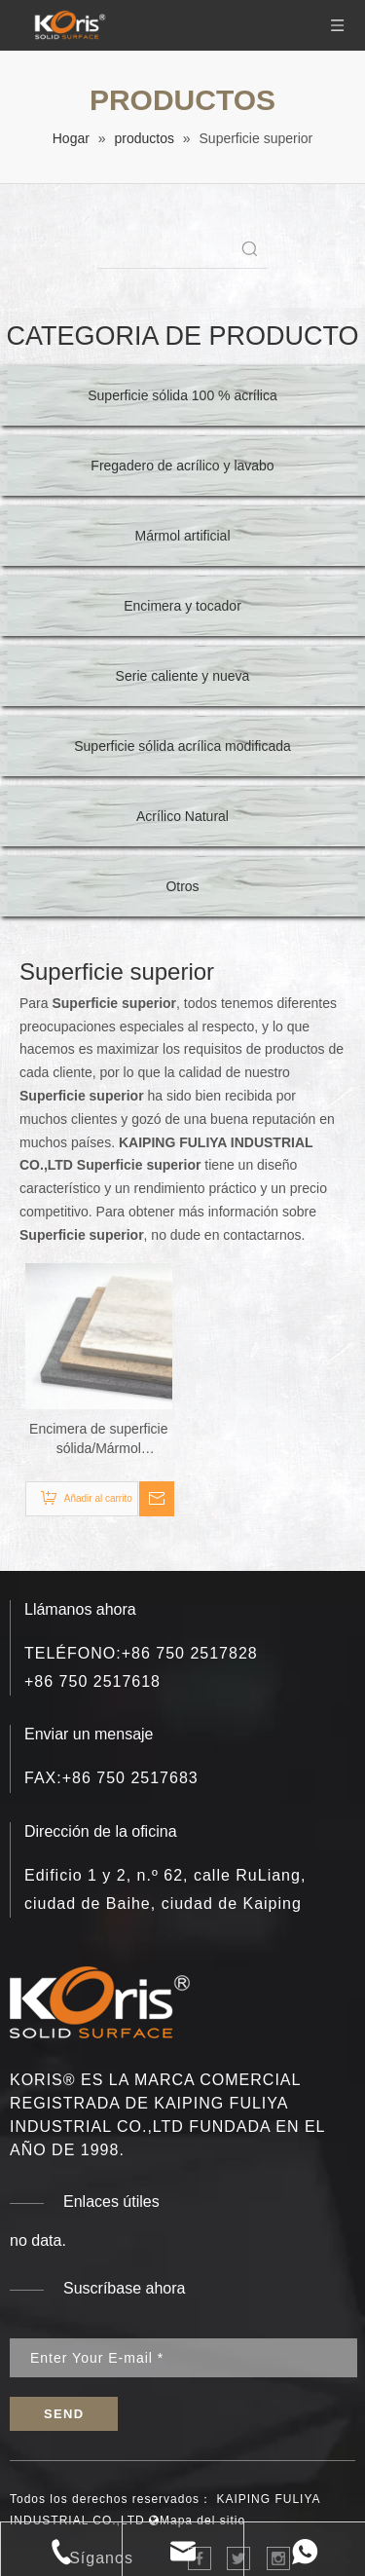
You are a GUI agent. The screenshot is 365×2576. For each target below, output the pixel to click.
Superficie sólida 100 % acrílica (182, 395)
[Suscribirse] (64, 2414)
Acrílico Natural (182, 816)
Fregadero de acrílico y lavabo (182, 465)
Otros (182, 886)
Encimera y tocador (182, 606)
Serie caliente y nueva (183, 676)
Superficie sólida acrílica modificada (182, 746)
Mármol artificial (182, 535)
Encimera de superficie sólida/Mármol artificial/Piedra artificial (98, 1439)
